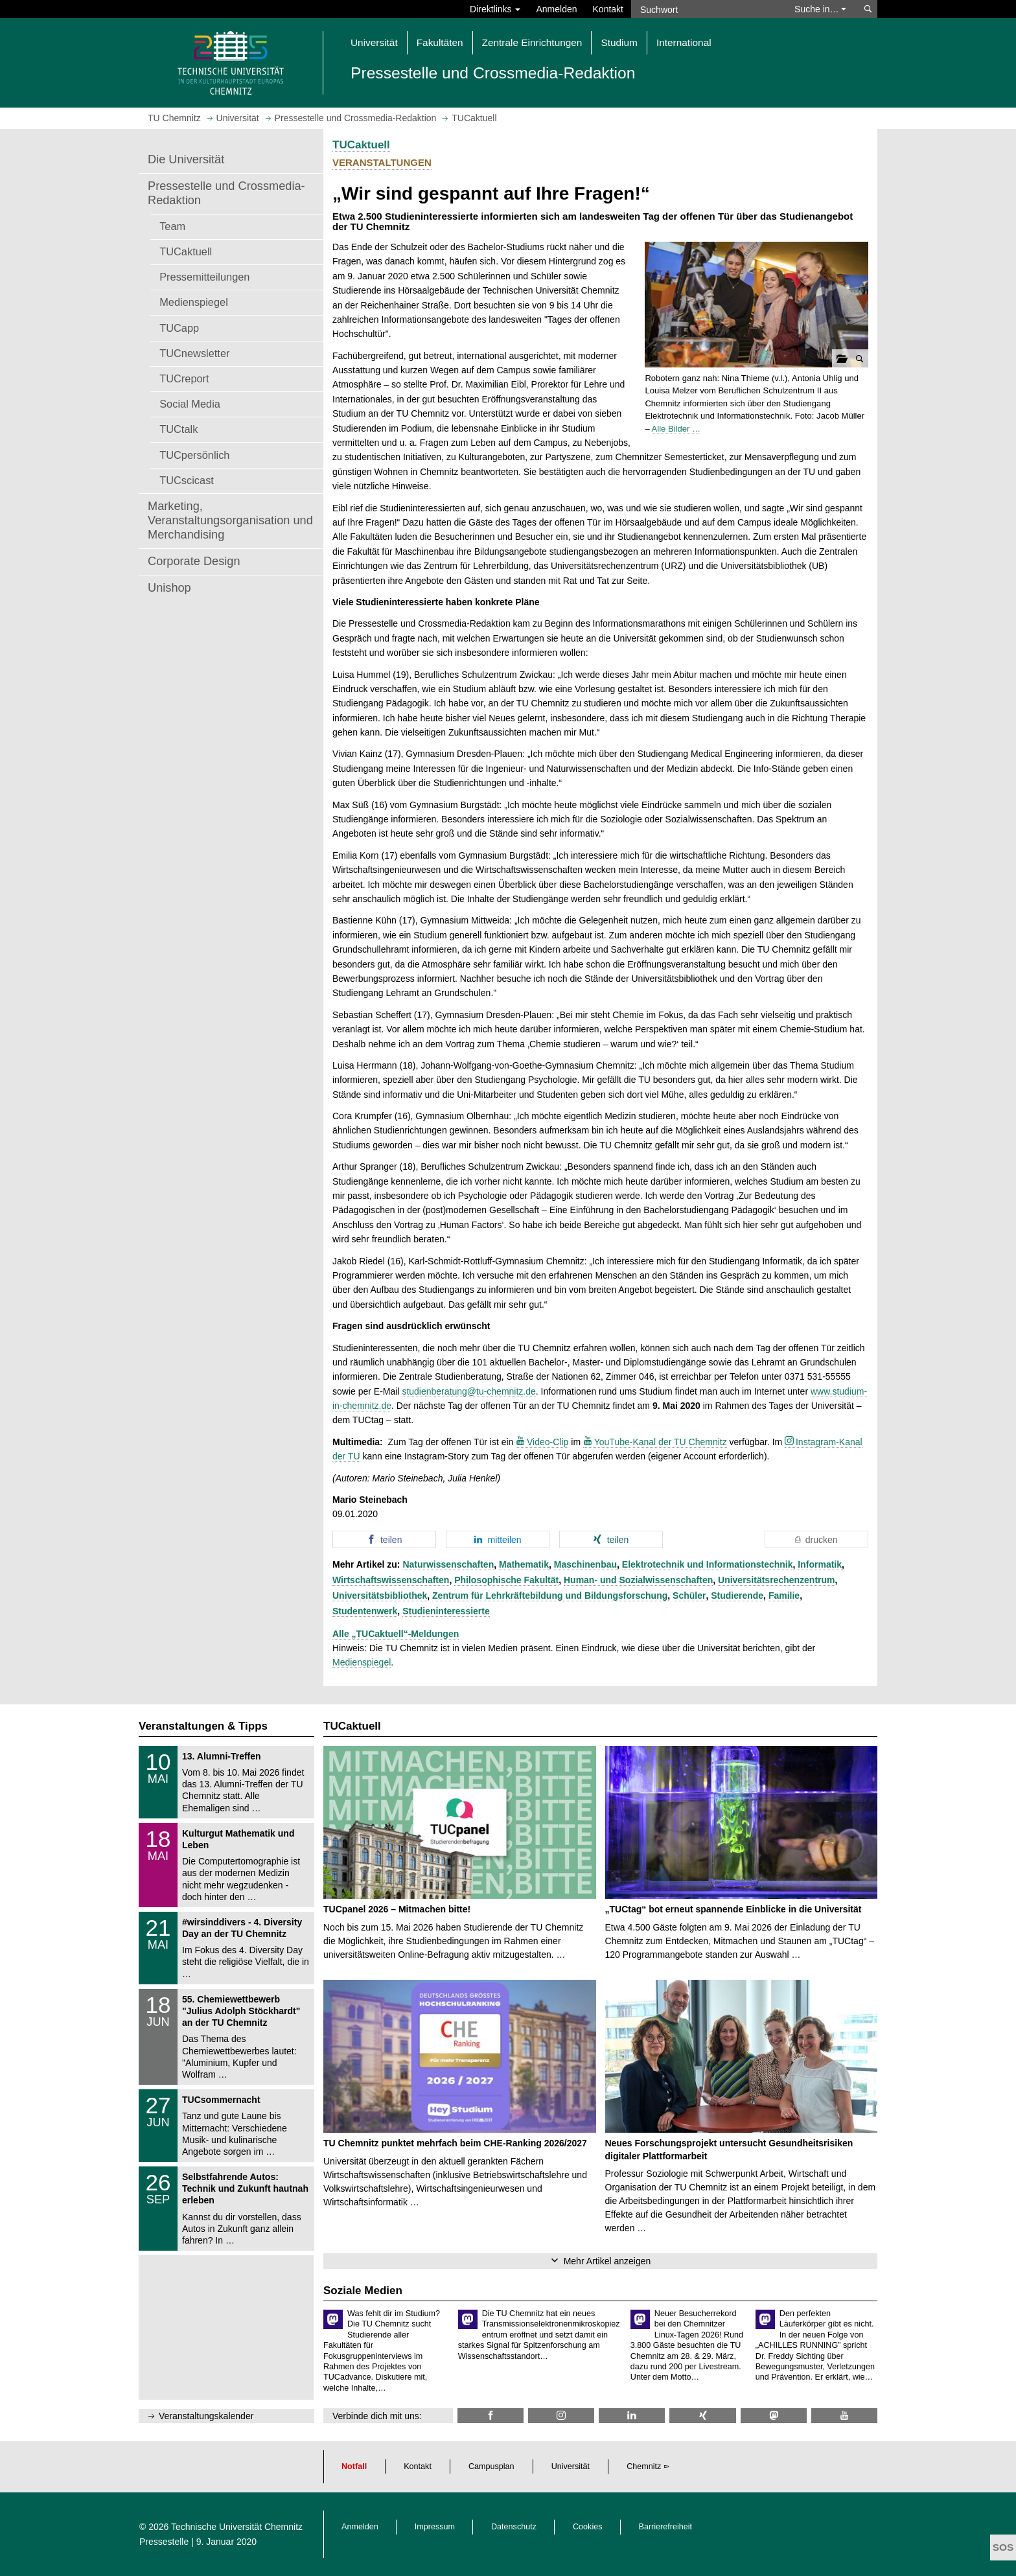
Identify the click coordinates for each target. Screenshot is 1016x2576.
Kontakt (608, 9)
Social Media (189, 404)
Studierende (737, 1595)
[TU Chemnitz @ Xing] (702, 2415)
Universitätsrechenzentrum (776, 1580)
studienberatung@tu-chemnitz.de (468, 1391)
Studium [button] (619, 42)
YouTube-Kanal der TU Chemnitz (660, 1442)
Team (172, 226)
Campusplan (491, 2466)
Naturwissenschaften (448, 1564)
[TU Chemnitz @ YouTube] (844, 2415)
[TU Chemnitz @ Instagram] (561, 2415)
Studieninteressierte (446, 1611)
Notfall (354, 2466)
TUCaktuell (185, 251)
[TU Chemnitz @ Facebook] (490, 2415)
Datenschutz (514, 2526)
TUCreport (184, 378)
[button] (756, 304)
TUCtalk (178, 429)
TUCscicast (186, 480)
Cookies (588, 2526)
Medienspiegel (193, 302)
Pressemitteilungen (204, 277)
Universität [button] (374, 42)
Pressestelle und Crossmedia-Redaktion (226, 193)
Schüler (689, 1595)
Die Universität (186, 159)
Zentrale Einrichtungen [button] (532, 42)
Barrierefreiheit (666, 2526)
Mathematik (524, 1564)
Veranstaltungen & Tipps (203, 1726)
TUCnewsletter (194, 353)
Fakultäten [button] (440, 42)
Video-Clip (547, 1442)
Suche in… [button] (820, 9)
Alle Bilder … (676, 429)
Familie (784, 1595)
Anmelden (556, 9)
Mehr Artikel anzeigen (607, 2261)
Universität (570, 2466)
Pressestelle (164, 2541)
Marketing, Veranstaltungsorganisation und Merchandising (230, 520)
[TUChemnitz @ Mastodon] (774, 2415)
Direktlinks (495, 9)
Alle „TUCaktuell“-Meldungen (395, 1634)
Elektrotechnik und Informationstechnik (707, 1564)
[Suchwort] (706, 9)
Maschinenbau (585, 1564)
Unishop (169, 587)
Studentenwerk (364, 1611)
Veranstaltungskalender (206, 2416)
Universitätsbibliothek (379, 1595)
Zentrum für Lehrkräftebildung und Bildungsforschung (549, 1595)
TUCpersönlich (194, 455)
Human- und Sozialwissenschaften (638, 1580)
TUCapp (179, 328)
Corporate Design (194, 561)
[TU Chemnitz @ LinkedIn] (632, 2415)
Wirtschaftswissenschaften (390, 1580)
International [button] (683, 42)
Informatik (820, 1564)
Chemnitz (644, 2466)
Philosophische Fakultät (506, 1580)
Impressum (435, 2526)
